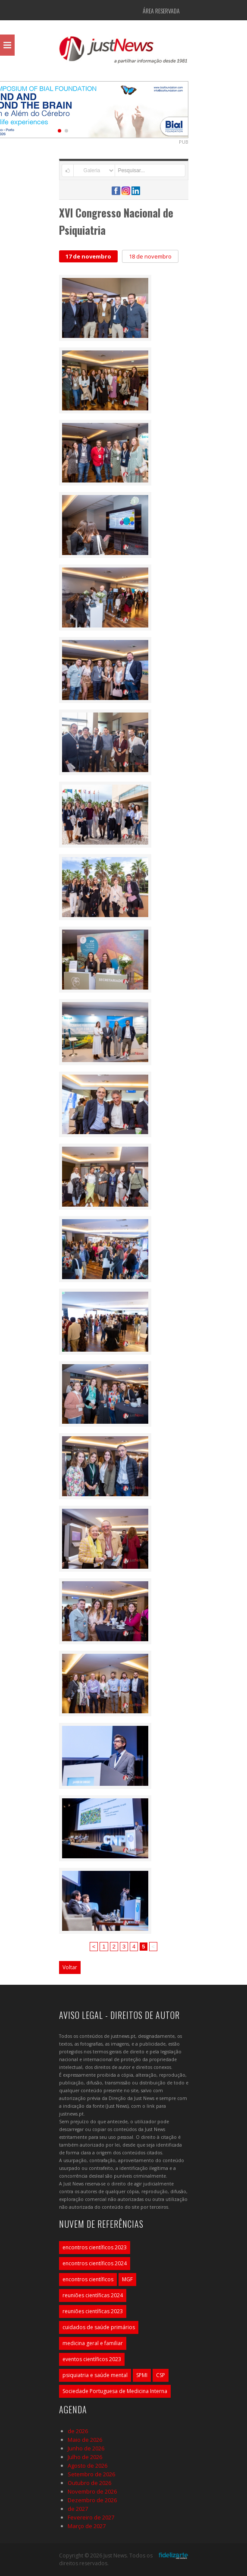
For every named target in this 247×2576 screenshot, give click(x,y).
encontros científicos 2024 (95, 2263)
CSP (160, 2375)
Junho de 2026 (86, 2448)
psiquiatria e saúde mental (95, 2375)
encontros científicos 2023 (95, 2247)
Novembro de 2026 (92, 2491)
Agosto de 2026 (87, 2465)
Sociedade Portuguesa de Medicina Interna (115, 2391)
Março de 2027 (87, 2526)
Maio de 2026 (85, 2440)
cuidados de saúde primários (99, 2327)
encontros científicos (88, 2279)
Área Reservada (161, 10)
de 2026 (78, 2431)
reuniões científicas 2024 (93, 2295)
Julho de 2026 (85, 2457)
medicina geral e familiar (93, 2343)
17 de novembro (88, 256)
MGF (127, 2279)
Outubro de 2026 (89, 2483)
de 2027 (78, 2509)
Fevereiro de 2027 (91, 2517)
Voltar (70, 1967)
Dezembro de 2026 (92, 2500)
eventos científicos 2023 (92, 2359)
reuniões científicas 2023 (93, 2311)
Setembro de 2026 (91, 2474)
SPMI (141, 2375)
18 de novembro (150, 256)
